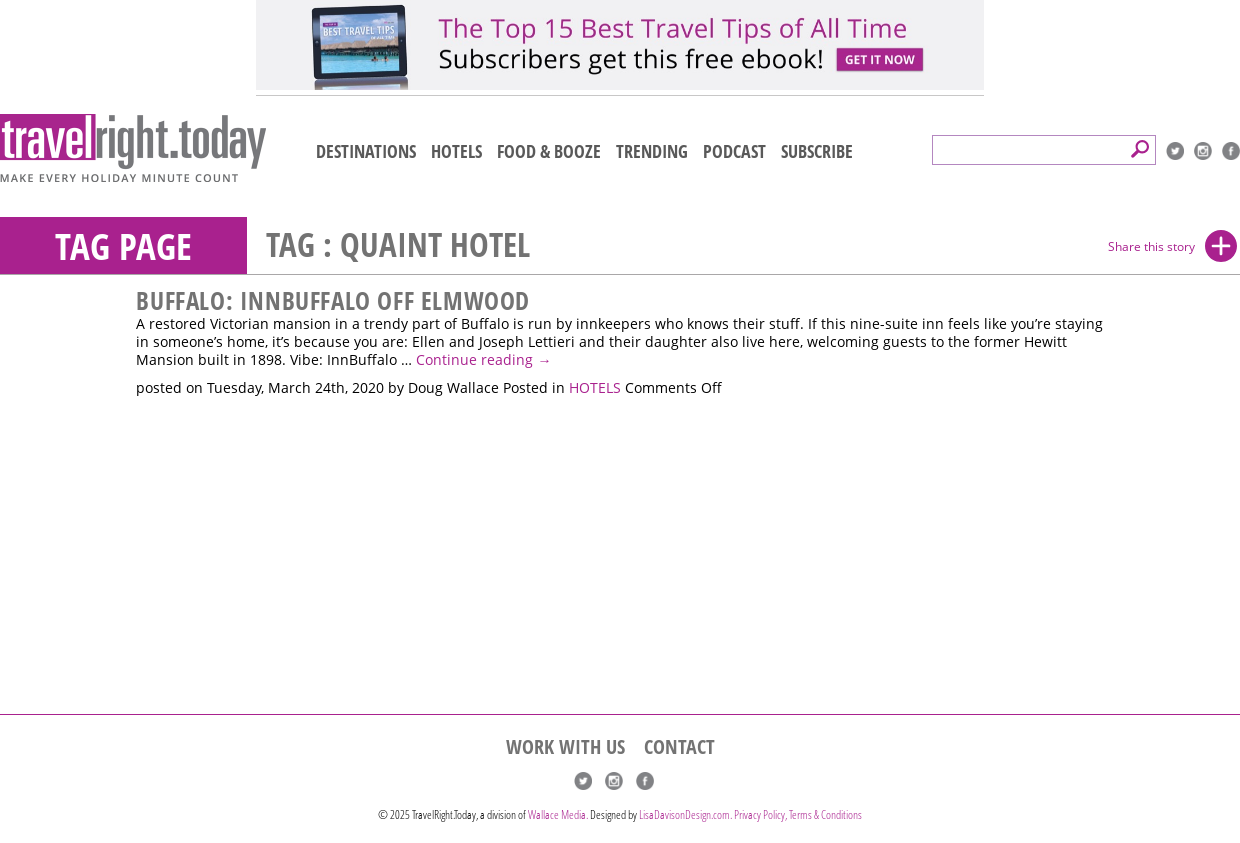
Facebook (1231, 151)
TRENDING (652, 151)
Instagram (1203, 151)
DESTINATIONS (366, 151)
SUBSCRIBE (817, 151)
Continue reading (483, 360)
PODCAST (734, 151)
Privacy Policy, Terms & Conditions (798, 814)
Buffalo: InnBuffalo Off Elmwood (333, 300)
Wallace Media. (558, 814)
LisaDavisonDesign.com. (686, 814)
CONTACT (679, 747)
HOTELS (456, 151)
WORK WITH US (565, 747)
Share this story (1151, 246)
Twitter (1175, 151)
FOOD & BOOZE (549, 151)
